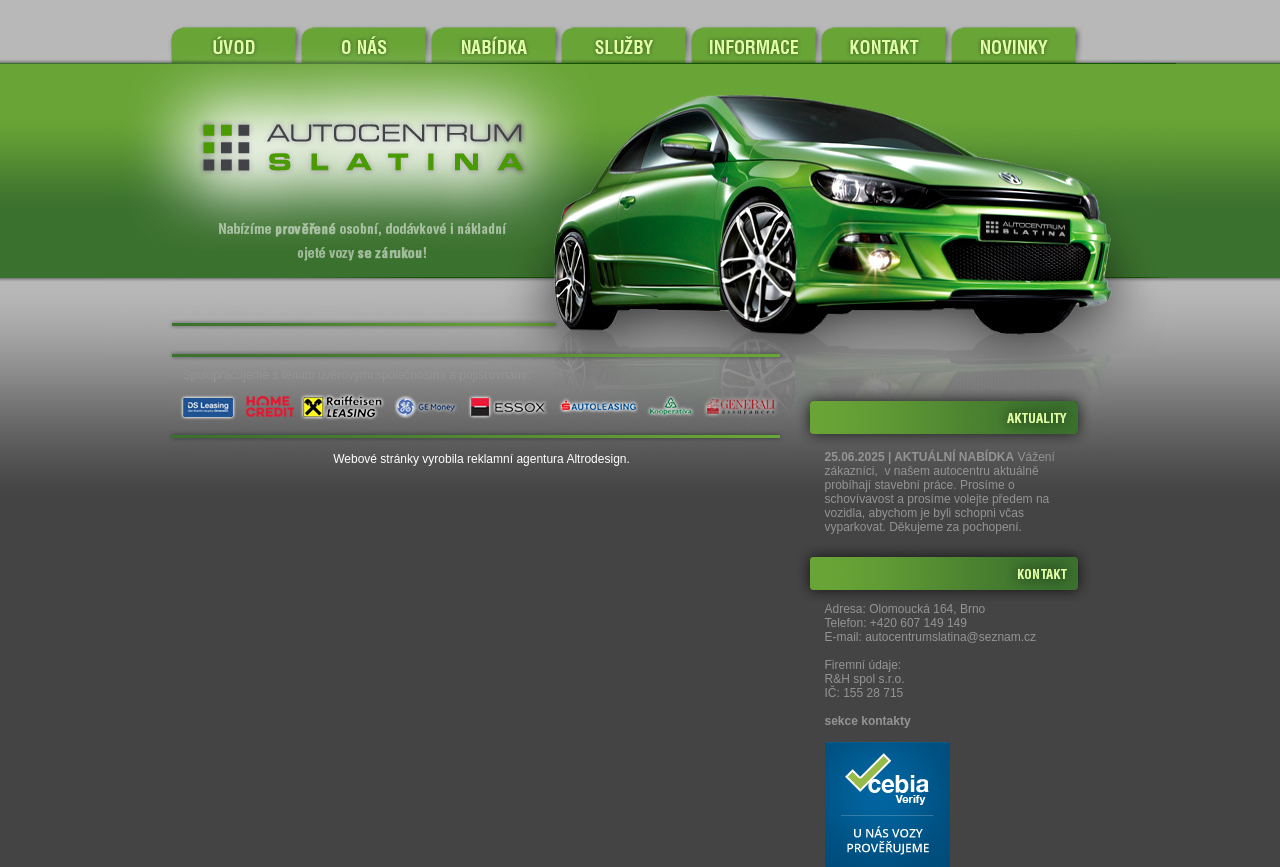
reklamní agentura (515, 459)
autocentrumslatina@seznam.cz (950, 637)
